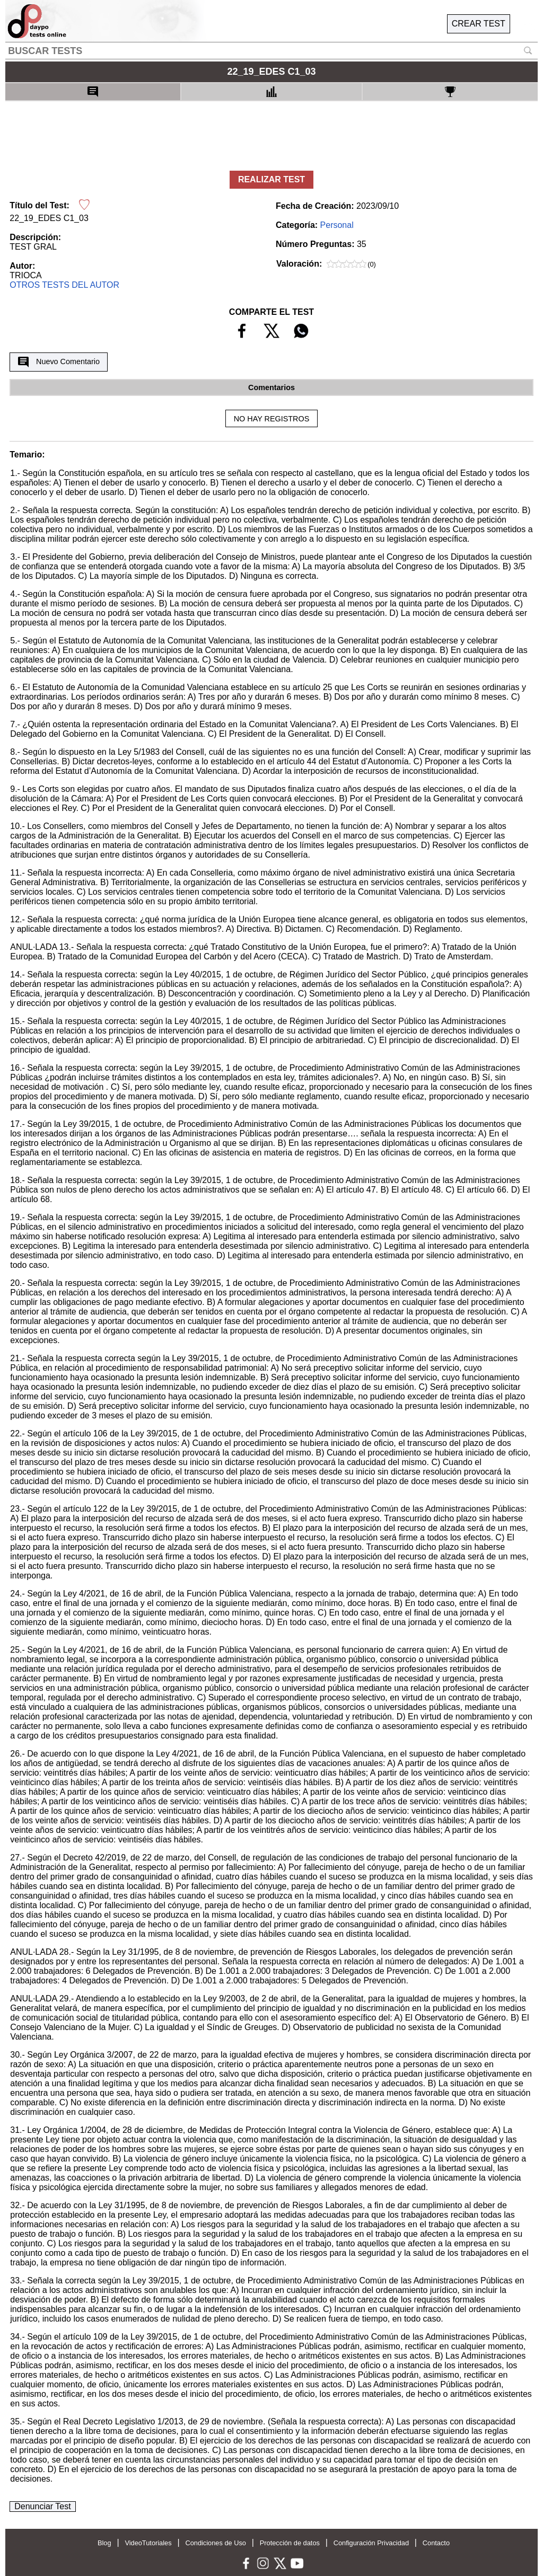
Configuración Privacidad (371, 2543)
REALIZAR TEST (271, 179)
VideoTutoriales (148, 2543)
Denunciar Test (42, 2506)
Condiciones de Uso (215, 2543)
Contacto (436, 2543)
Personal (337, 225)
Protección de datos (290, 2543)
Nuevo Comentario (59, 362)
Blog (104, 2543)
